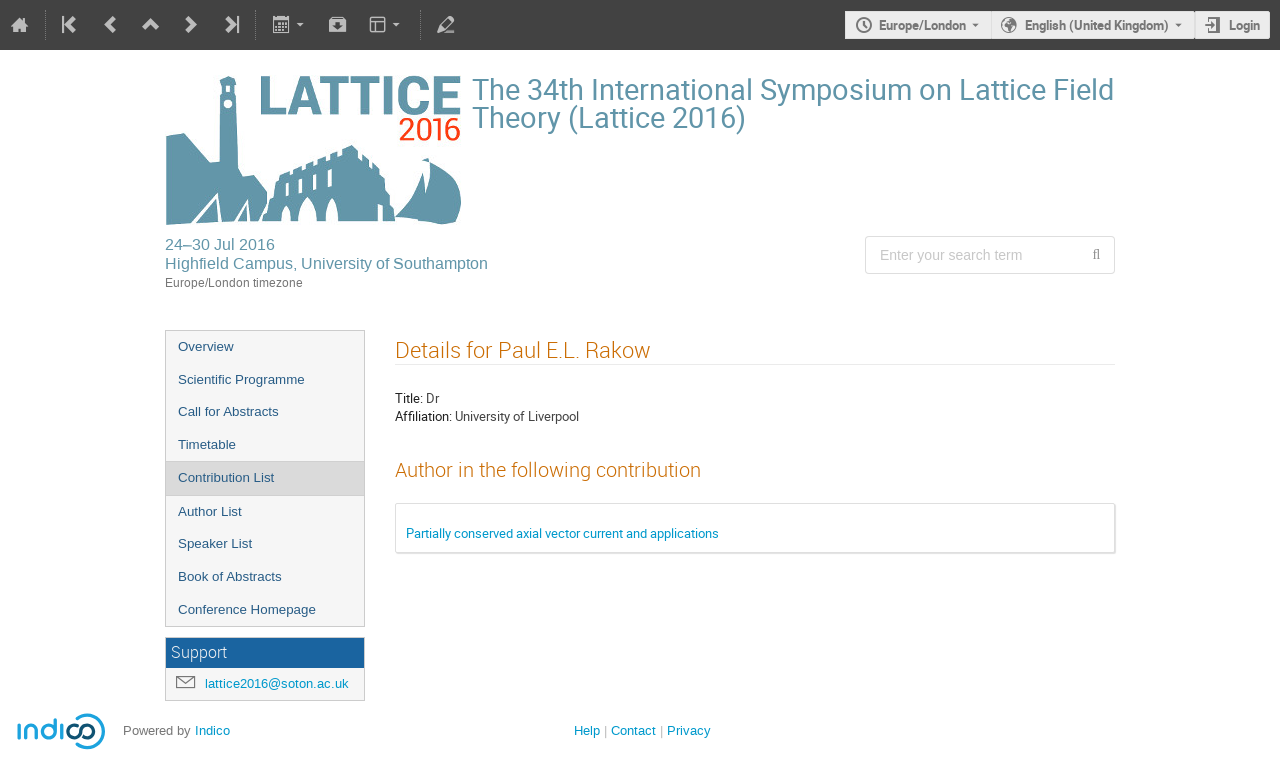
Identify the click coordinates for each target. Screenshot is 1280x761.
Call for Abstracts (228, 411)
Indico (212, 730)
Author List (210, 511)
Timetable (207, 444)
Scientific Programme (241, 379)
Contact (633, 730)
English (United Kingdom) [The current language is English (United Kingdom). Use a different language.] (1097, 25)
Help (587, 730)
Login (1244, 25)
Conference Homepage (247, 609)
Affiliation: (423, 416)
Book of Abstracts (230, 576)
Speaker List (215, 543)
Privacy (689, 730)
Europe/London (922, 25)
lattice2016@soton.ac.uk (277, 683)
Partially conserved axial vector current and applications (562, 533)
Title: (409, 398)
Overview (206, 346)
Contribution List (226, 477)
